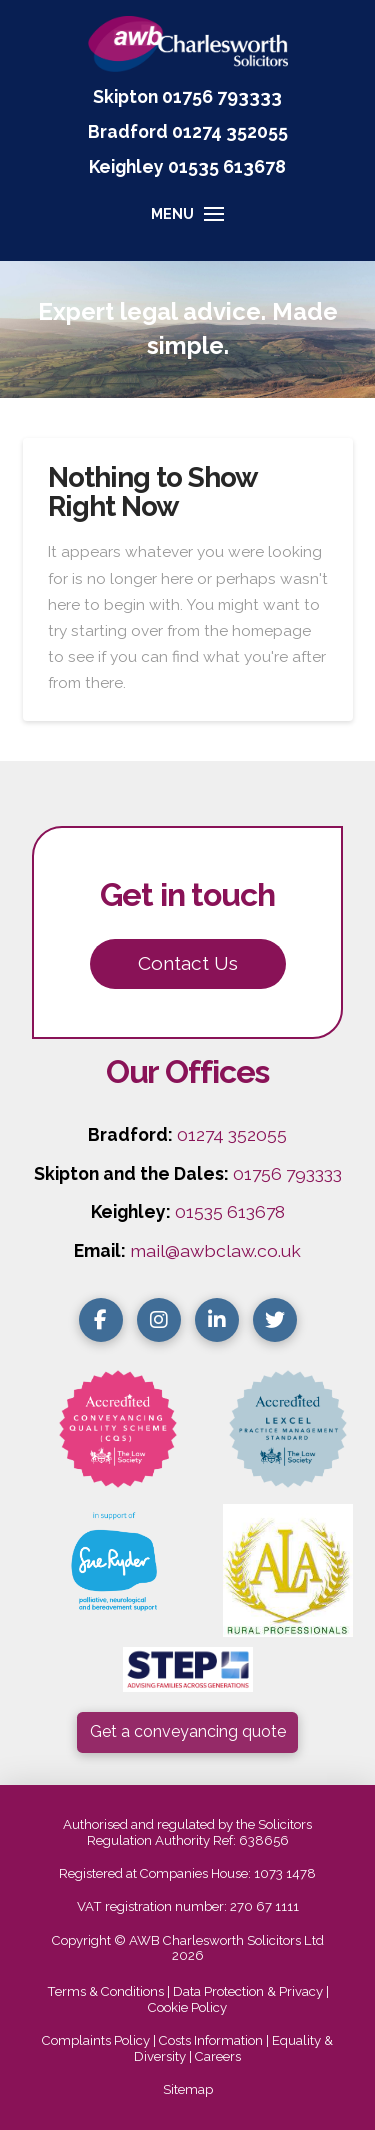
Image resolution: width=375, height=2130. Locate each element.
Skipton (125, 96)
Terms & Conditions (105, 1991)
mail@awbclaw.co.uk (215, 1250)
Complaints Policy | (100, 2040)
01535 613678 (230, 1211)
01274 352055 (230, 131)
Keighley (126, 166)
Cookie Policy (187, 2007)
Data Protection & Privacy (248, 1991)
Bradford (128, 131)
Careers (218, 2056)
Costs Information (211, 2040)
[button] (187, 223)
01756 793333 (222, 96)
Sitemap (188, 2089)
